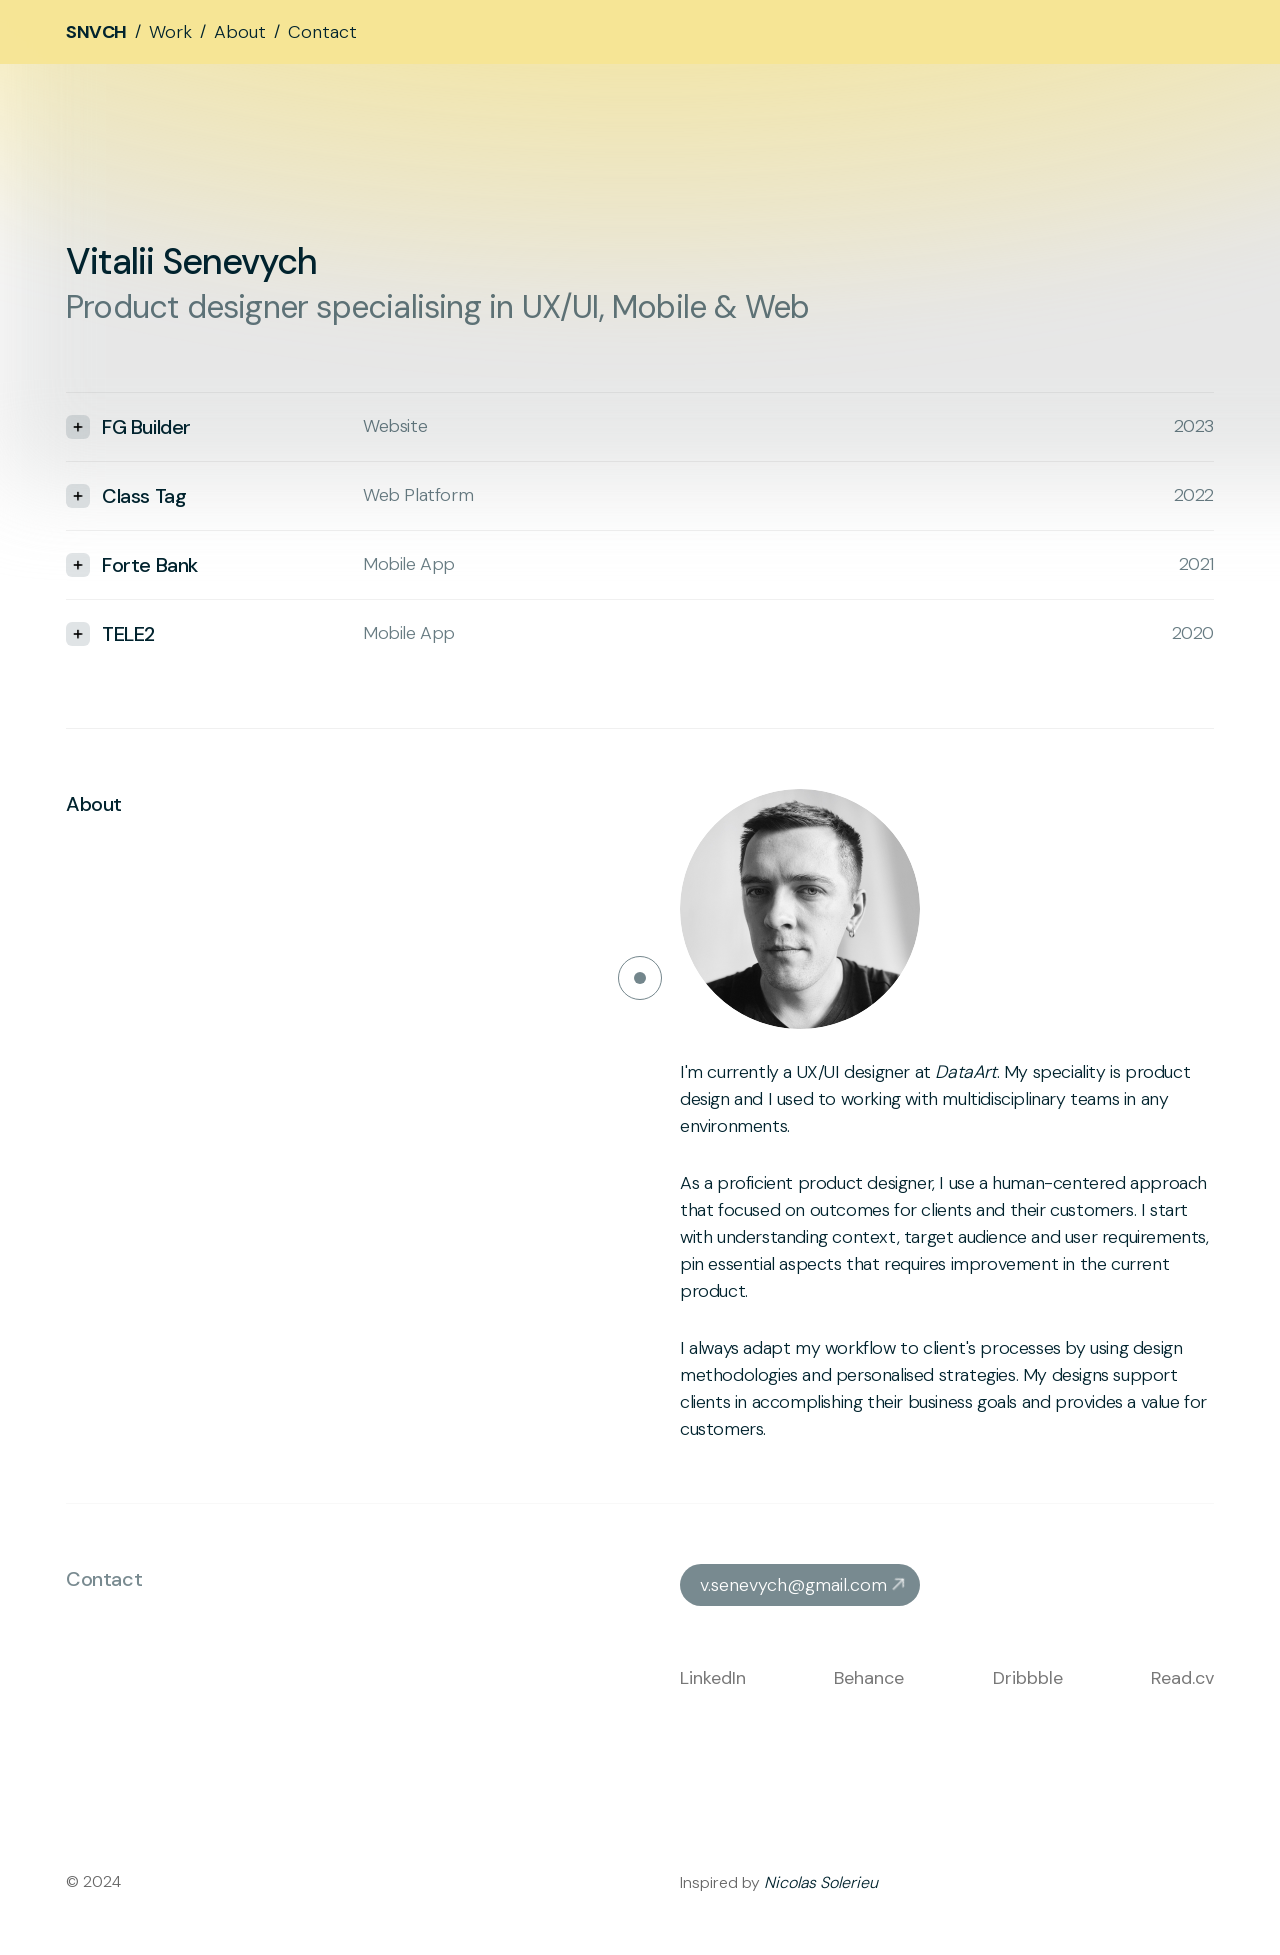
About (240, 32)
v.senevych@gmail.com (793, 1585)
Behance (869, 1678)
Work (170, 32)
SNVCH (96, 32)
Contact (322, 32)
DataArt (965, 1072)
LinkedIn (713, 1678)
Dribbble (1028, 1678)
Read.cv (1182, 1678)
